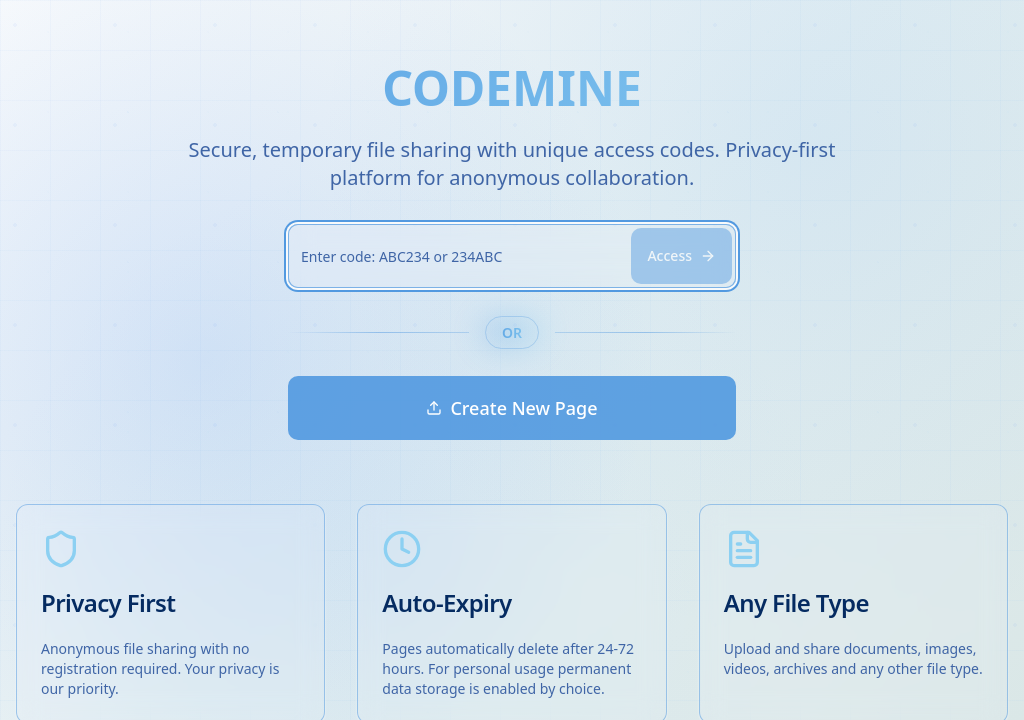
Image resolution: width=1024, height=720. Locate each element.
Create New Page (511, 408)
